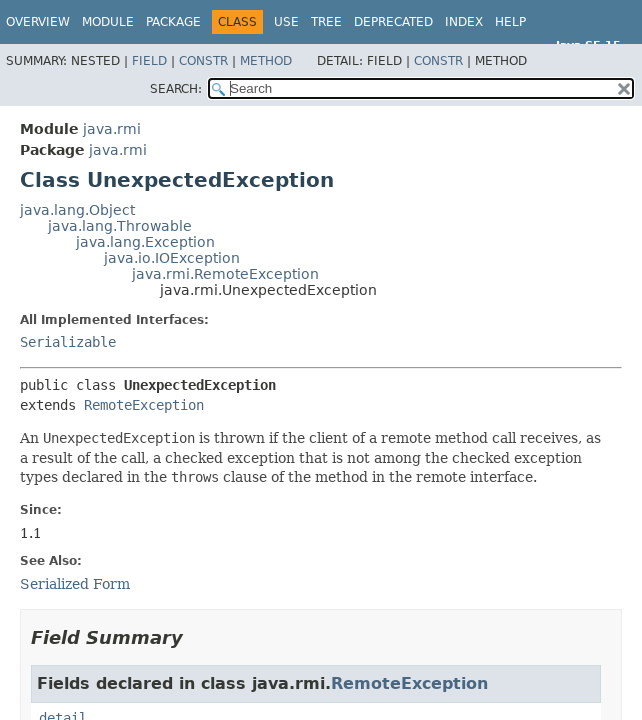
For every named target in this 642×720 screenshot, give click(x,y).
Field (149, 61)
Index (464, 22)
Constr (203, 61)
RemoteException (144, 405)
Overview (38, 22)
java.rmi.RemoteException (225, 274)
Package (173, 22)
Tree (326, 22)
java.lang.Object (77, 210)
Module (108, 22)
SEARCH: (176, 89)
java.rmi (112, 129)
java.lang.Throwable (120, 226)
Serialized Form (75, 584)
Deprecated (393, 22)
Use (286, 22)
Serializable (68, 342)
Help (510, 22)
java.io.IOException (172, 258)
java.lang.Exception (145, 242)
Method (266, 61)
